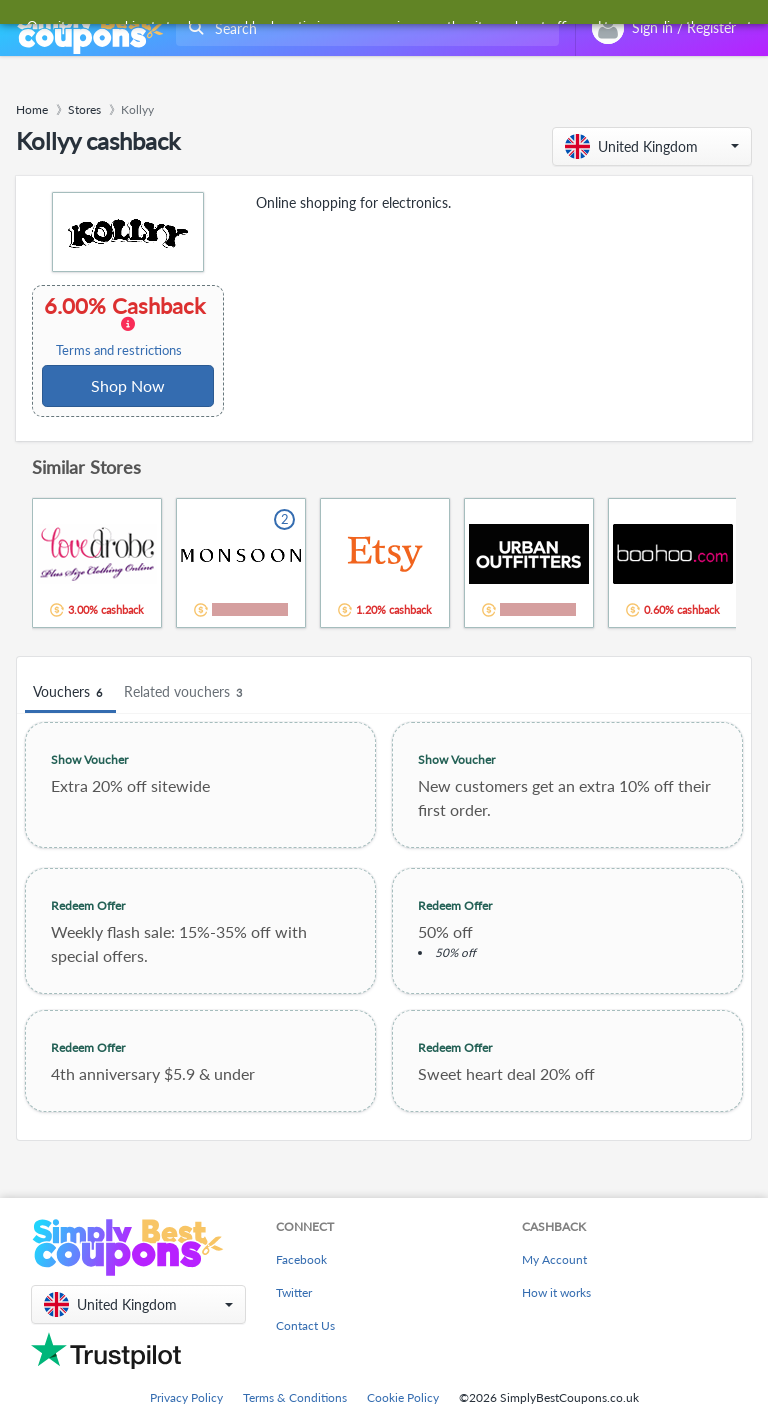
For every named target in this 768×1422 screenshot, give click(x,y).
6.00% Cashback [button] (126, 326)
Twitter (294, 1292)
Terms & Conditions (295, 1397)
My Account (554, 1259)
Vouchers (70, 692)
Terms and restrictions (119, 350)
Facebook (301, 1259)
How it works (556, 1292)
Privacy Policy (186, 1397)
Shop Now (128, 385)
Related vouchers (186, 692)
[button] (652, 146)
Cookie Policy (403, 1397)
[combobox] (363, 28)
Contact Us (305, 1325)
